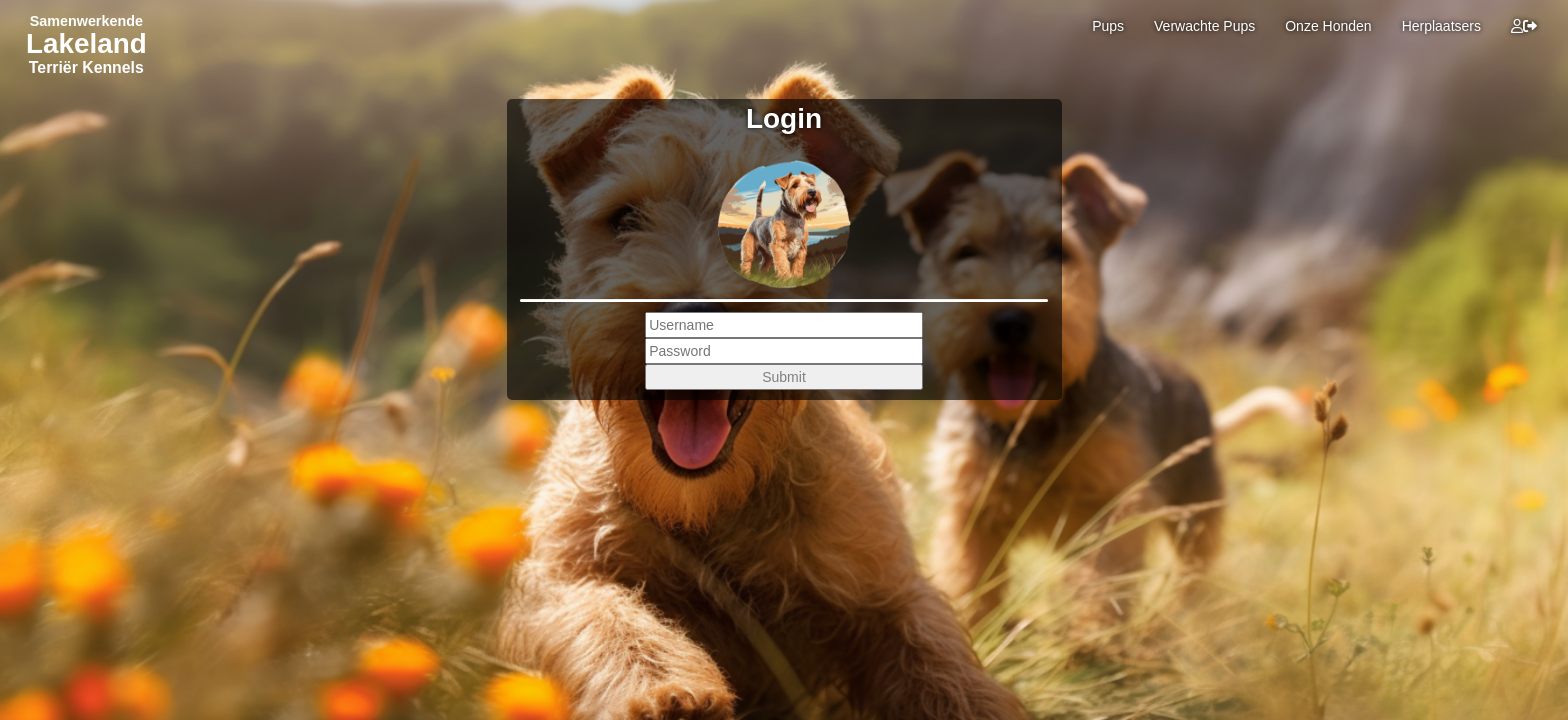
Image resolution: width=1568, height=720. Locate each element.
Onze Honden (1328, 26)
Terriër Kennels (86, 67)
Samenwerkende (86, 21)
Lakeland (86, 43)
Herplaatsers (1441, 26)
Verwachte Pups (1204, 26)
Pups (1108, 26)
